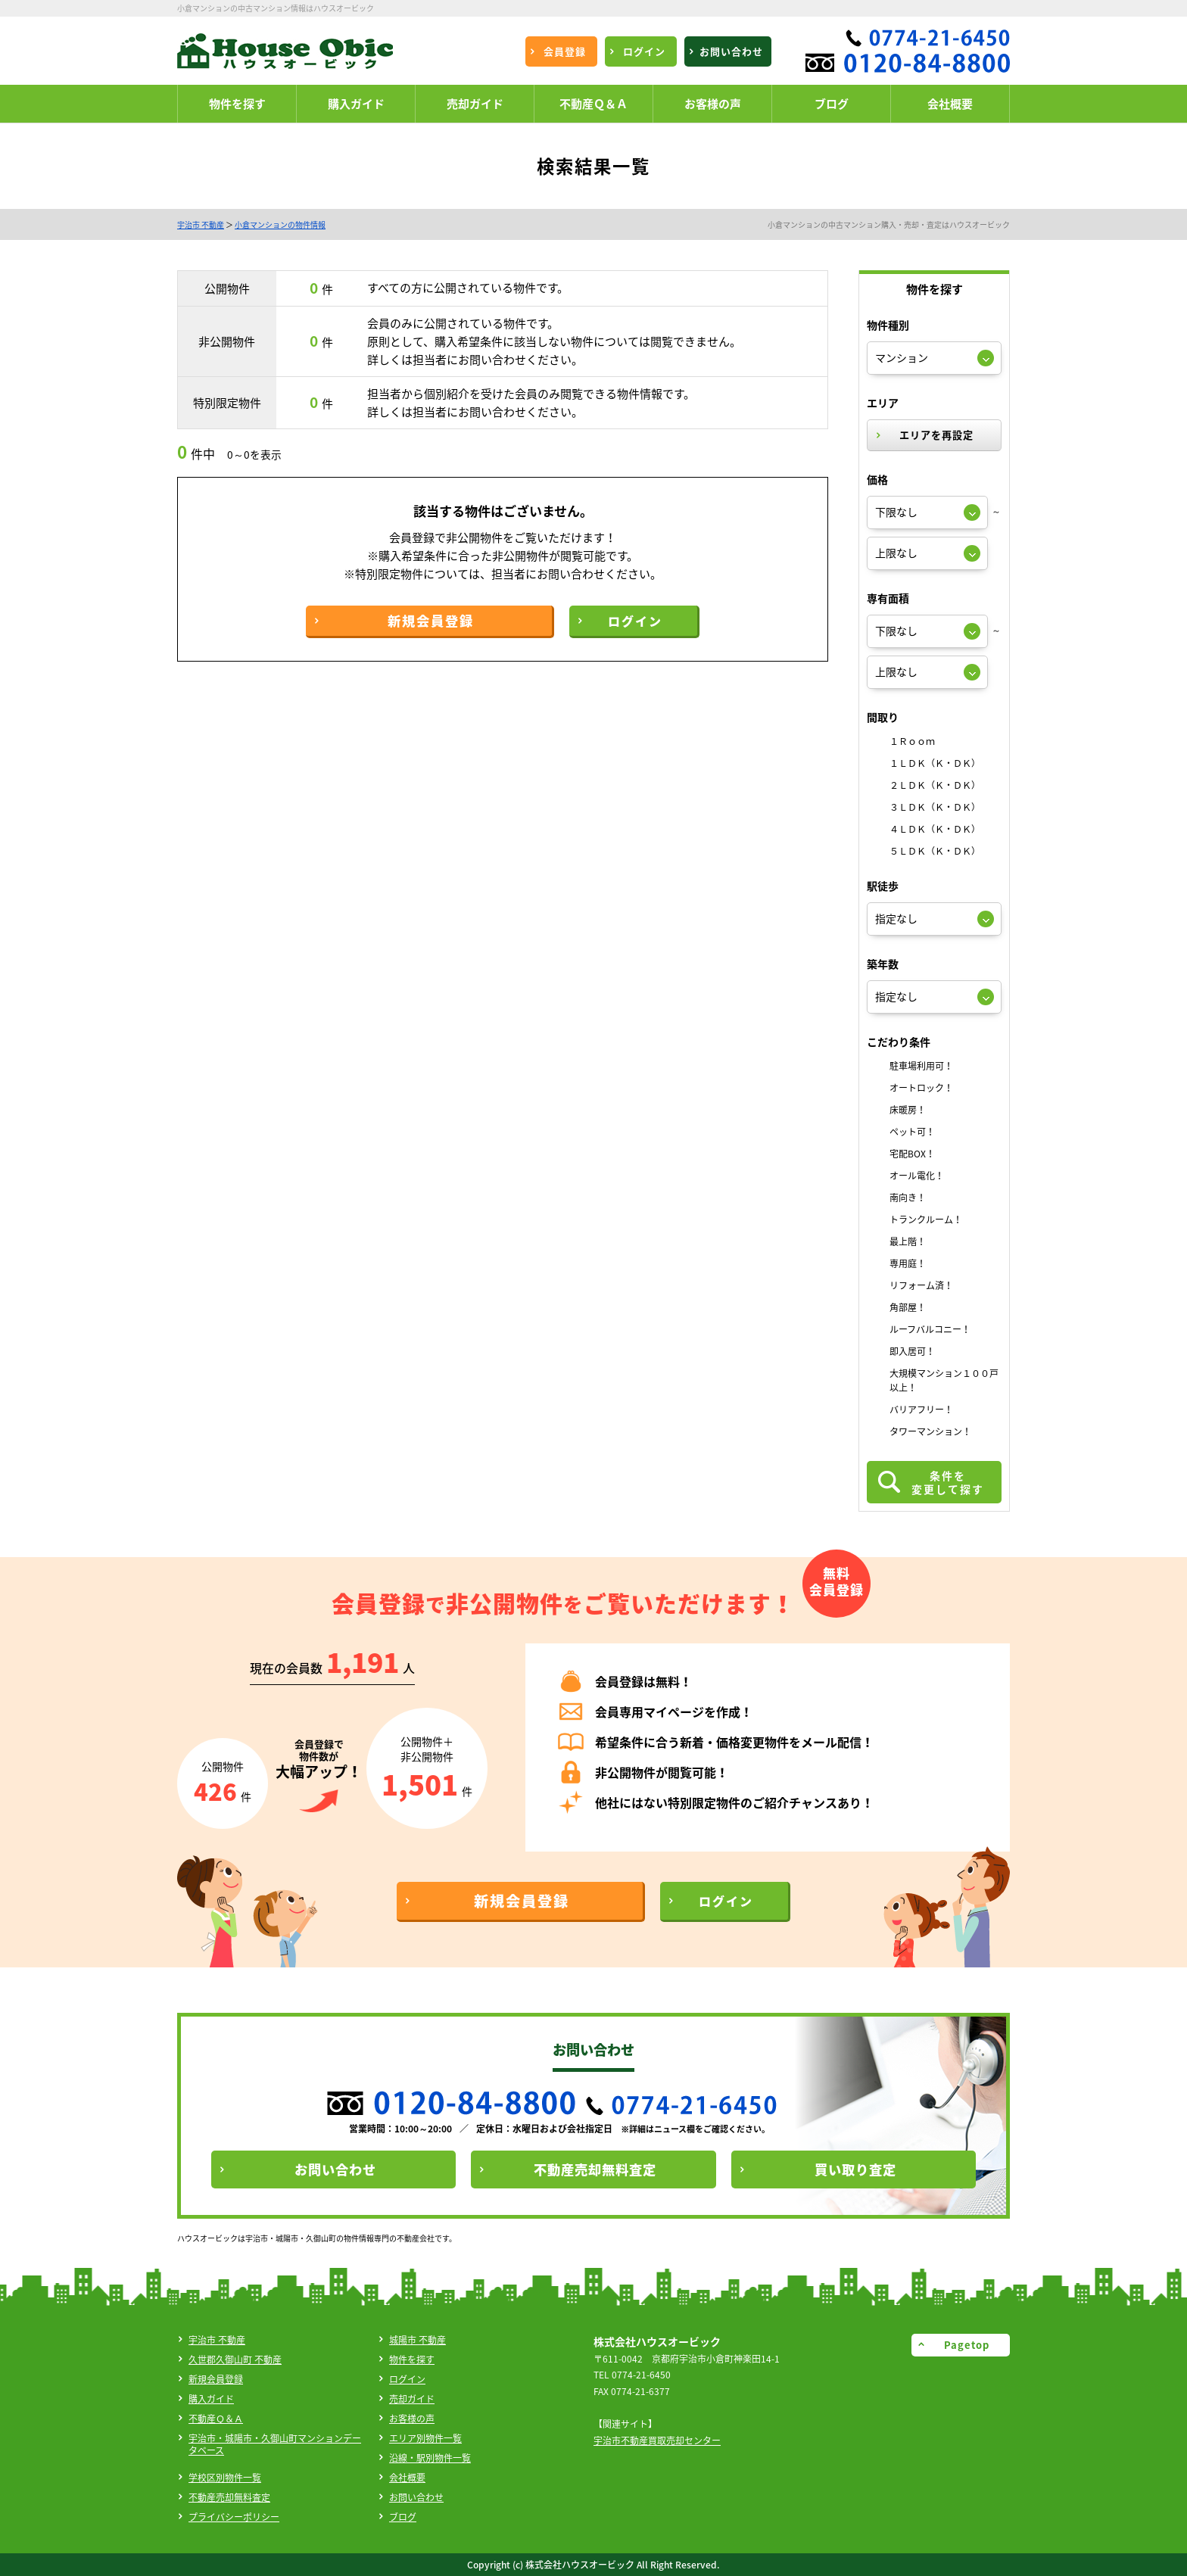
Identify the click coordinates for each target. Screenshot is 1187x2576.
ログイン (407, 2379)
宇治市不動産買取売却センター (657, 2440)
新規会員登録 (215, 2379)
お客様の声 (412, 2418)
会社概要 (407, 2477)
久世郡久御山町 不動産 (235, 2359)
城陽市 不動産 (417, 2340)
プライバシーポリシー (233, 2517)
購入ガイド (211, 2399)
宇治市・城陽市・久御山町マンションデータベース (274, 2444)
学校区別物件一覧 (224, 2477)
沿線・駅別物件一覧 (430, 2458)
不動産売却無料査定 (229, 2497)
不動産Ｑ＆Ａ (215, 2418)
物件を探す (412, 2359)
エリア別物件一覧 (425, 2438)
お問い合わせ (416, 2497)
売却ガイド (412, 2399)
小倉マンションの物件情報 (280, 224)
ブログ (402, 2517)
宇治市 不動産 (200, 224)
